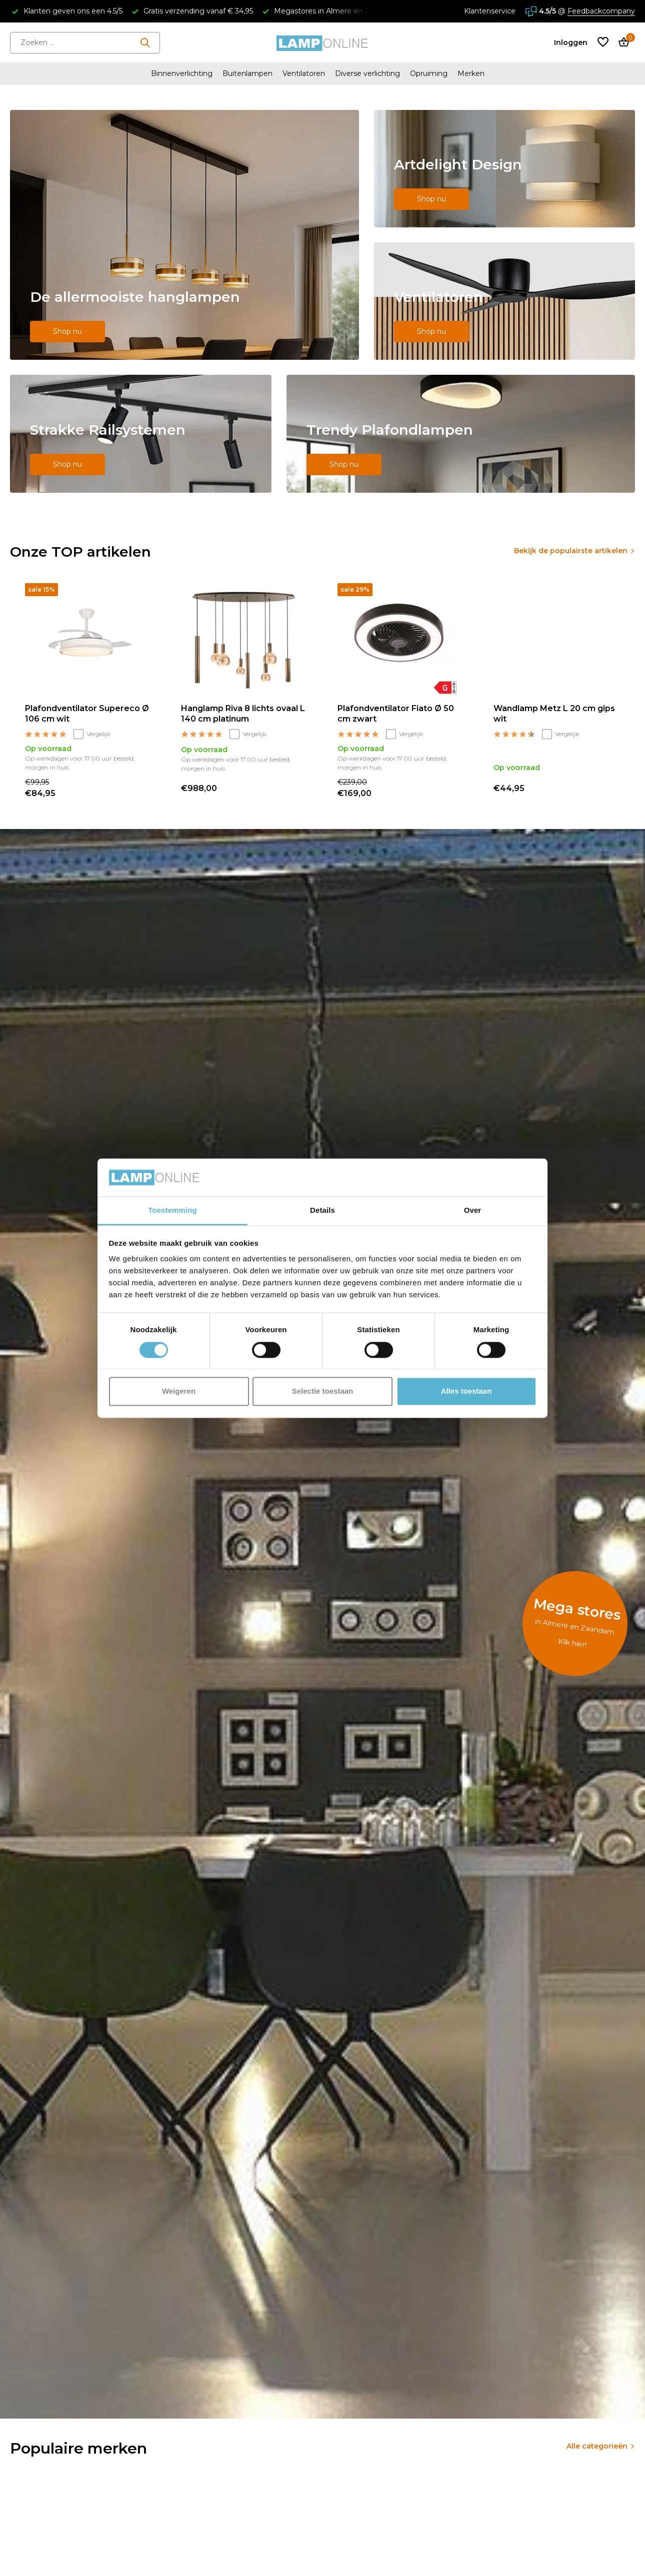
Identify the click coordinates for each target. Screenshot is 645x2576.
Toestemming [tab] (172, 1210)
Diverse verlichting (367, 73)
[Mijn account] (571, 42)
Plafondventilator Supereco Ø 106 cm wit (87, 714)
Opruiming (429, 73)
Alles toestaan (466, 1391)
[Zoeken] (85, 42)
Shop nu (67, 331)
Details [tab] (322, 1210)
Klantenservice (490, 10)
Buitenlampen (247, 73)
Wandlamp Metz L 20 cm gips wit (554, 714)
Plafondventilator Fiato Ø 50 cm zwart (396, 714)
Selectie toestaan (323, 1391)
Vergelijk (92, 734)
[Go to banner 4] (141, 434)
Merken (471, 73)
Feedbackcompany (601, 10)
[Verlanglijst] (603, 42)
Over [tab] (473, 1210)
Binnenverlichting (181, 73)
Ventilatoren (303, 73)
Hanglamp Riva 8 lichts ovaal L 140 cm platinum (243, 714)
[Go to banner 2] (505, 168)
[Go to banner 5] (461, 434)
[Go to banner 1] (184, 235)
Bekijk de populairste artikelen (571, 550)
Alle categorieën (597, 2446)
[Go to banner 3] (505, 301)
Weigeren (179, 1391)
